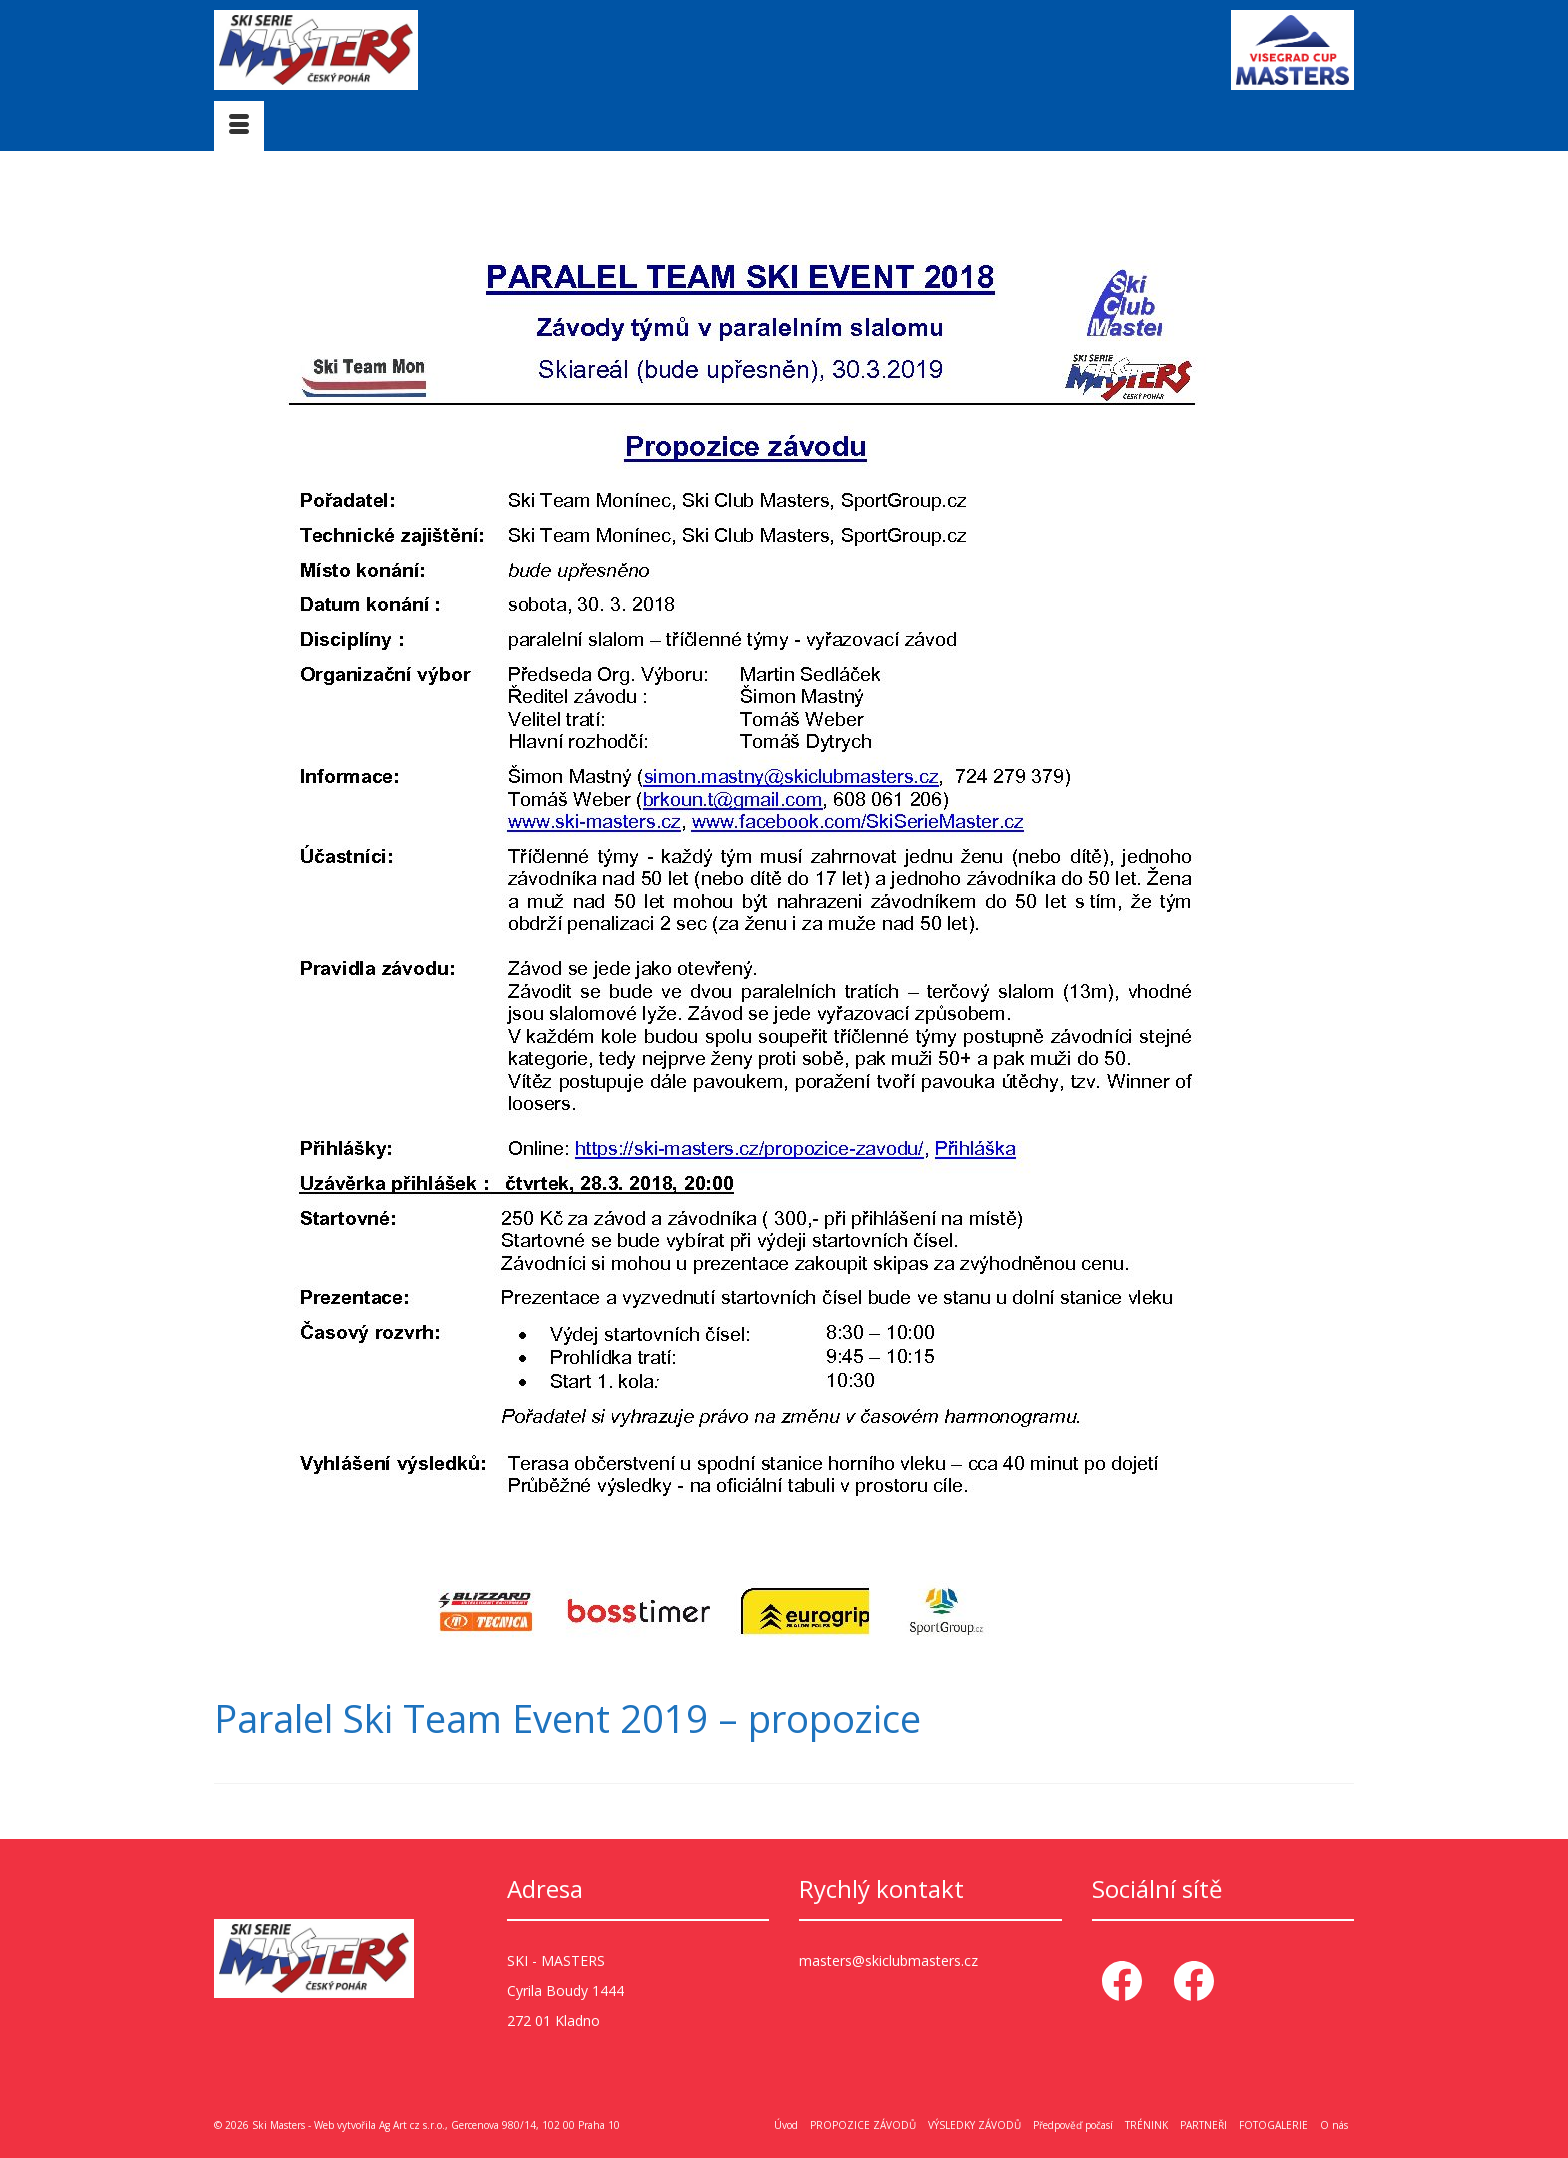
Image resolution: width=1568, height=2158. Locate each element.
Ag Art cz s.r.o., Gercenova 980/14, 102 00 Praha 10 (499, 2125)
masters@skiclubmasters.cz (888, 1960)
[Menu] (239, 126)
